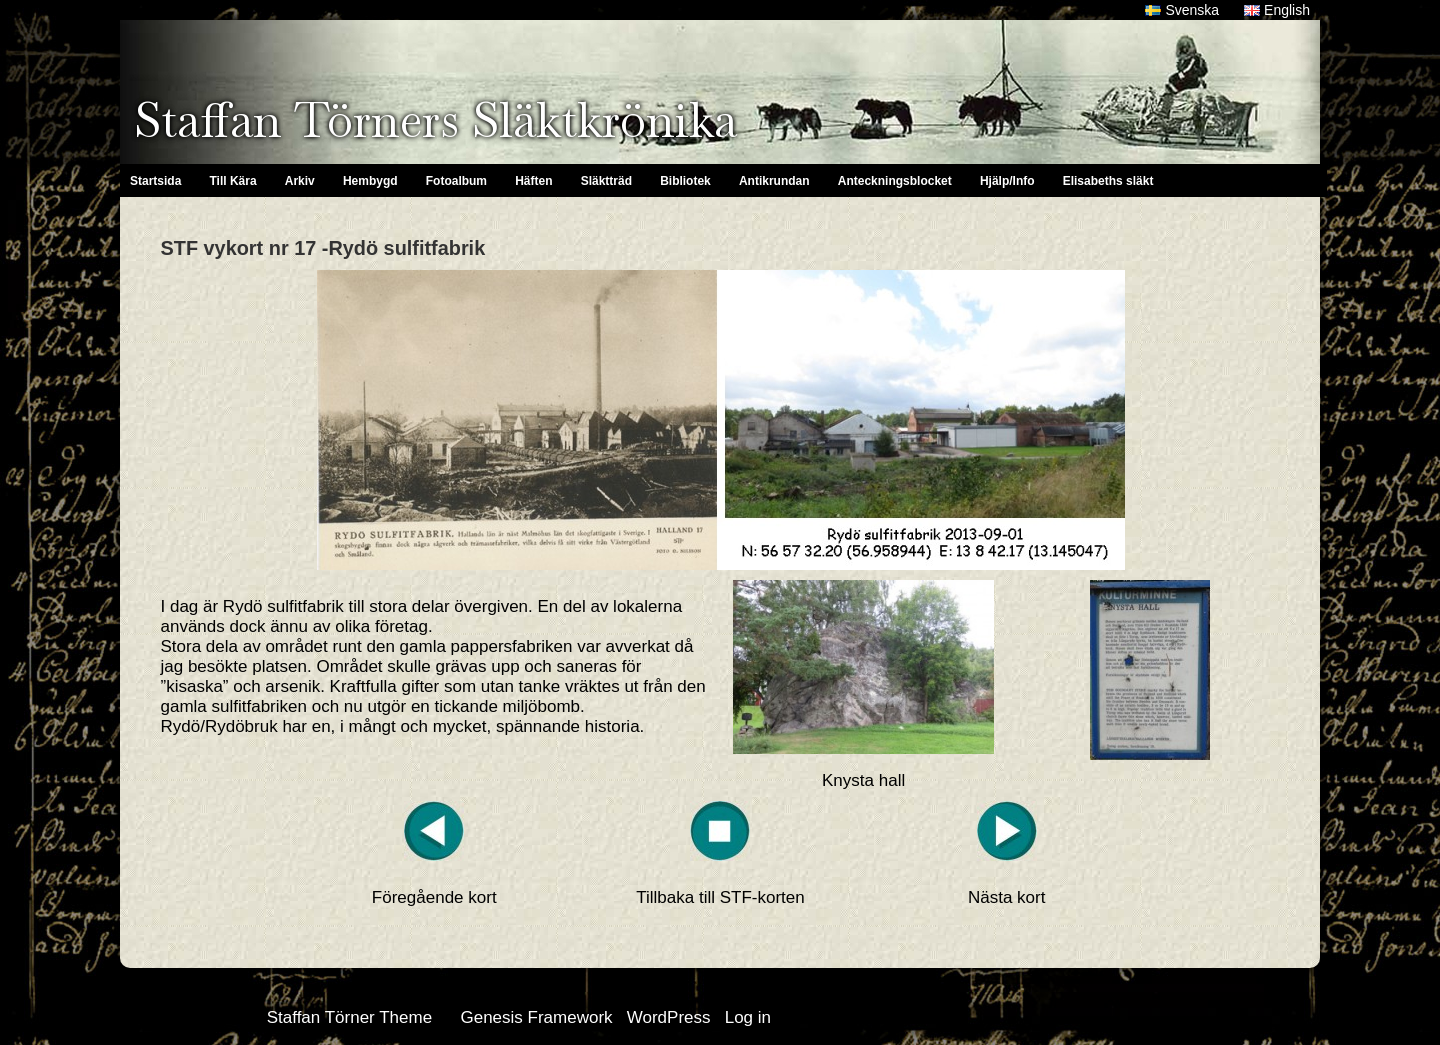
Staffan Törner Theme (349, 1017)
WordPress (669, 1017)
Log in (748, 1017)
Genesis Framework (536, 1017)
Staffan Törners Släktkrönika (435, 120)
